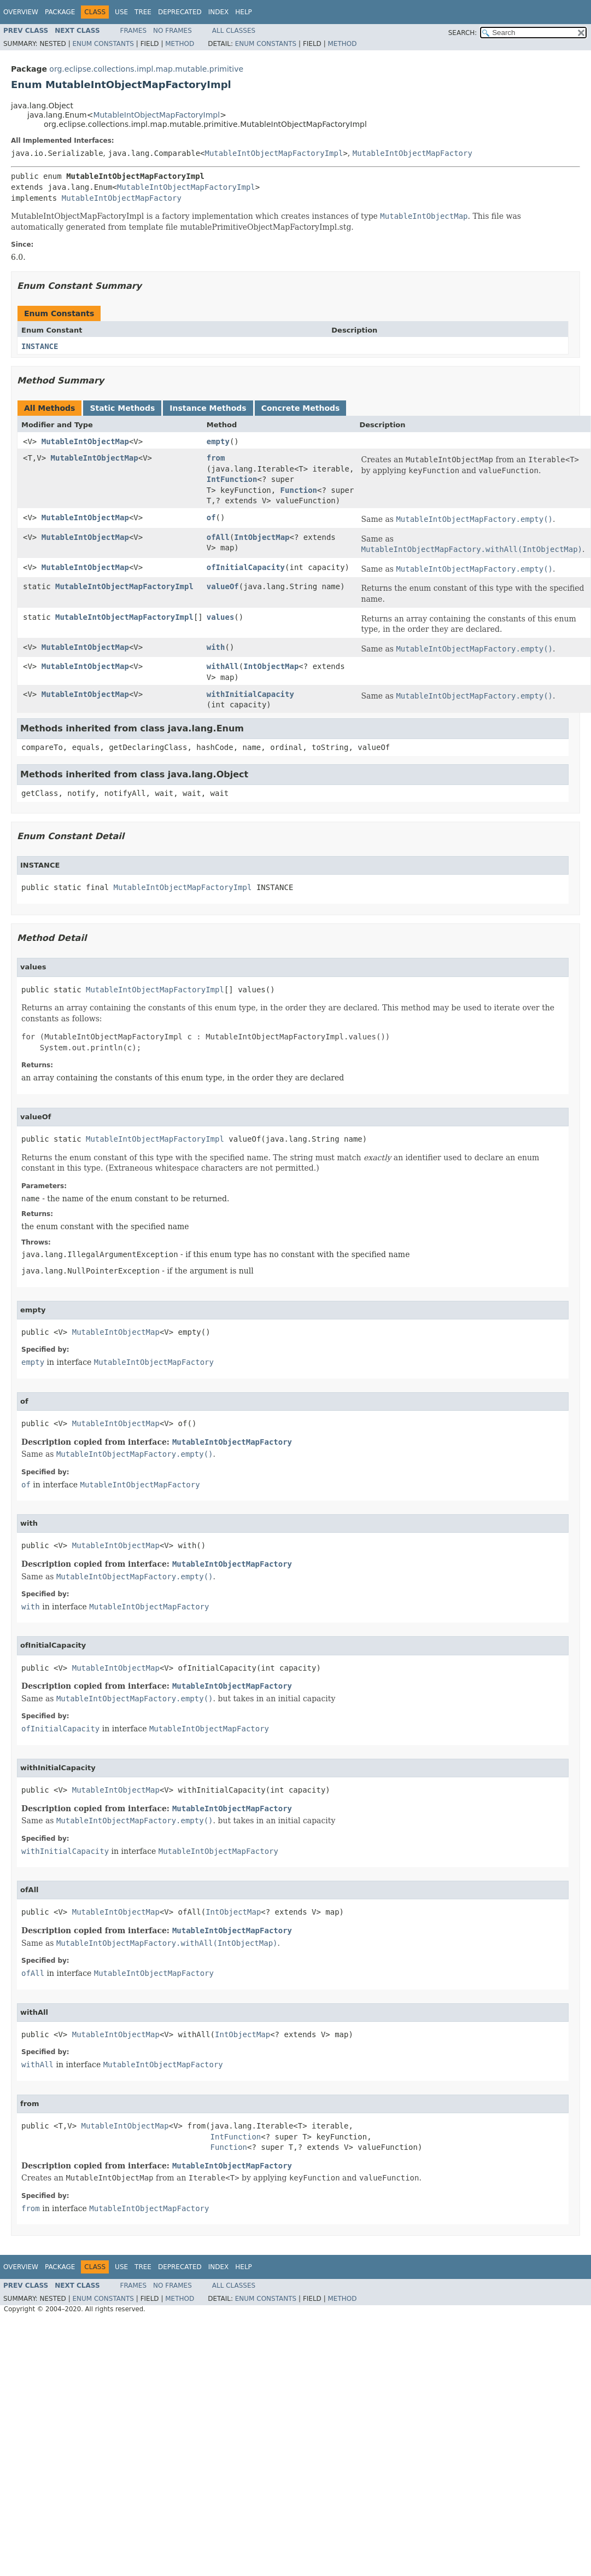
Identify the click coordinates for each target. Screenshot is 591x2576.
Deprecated (180, 12)
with (216, 647)
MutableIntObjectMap (85, 441)
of (211, 517)
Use (121, 12)
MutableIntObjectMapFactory (412, 153)
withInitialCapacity (250, 694)
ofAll (218, 537)
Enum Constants (102, 44)
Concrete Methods (300, 408)
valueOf (223, 586)
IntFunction (232, 479)
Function (298, 490)
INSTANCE (39, 346)
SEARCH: (462, 33)
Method (179, 44)
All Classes (233, 30)
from (216, 457)
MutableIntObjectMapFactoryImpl (156, 115)
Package (60, 12)
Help (243, 12)
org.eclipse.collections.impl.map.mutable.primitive (146, 69)
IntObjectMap (261, 537)
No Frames (172, 30)
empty (218, 441)
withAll (223, 666)
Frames (133, 30)
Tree (142, 12)
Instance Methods (207, 408)
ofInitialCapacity (246, 567)
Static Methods (122, 408)
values (221, 617)
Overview (20, 12)
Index (218, 12)
